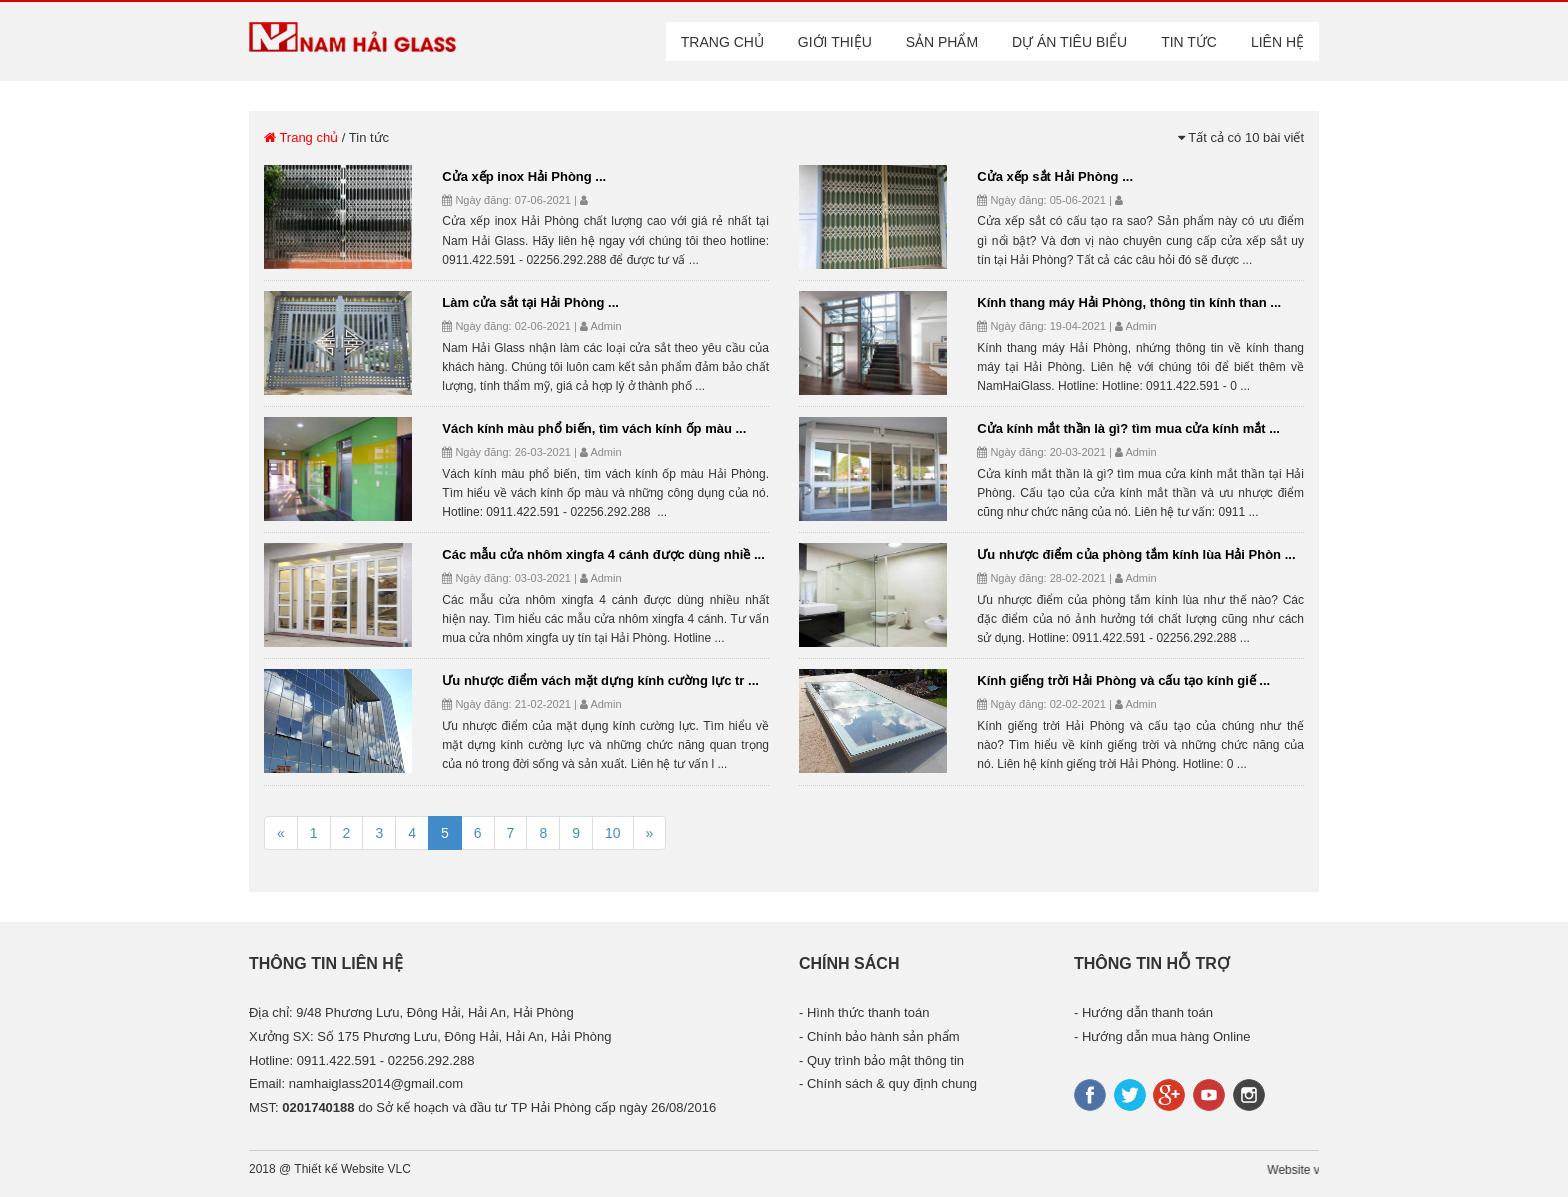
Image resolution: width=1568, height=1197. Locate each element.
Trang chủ (722, 42)
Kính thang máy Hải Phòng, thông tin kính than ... (1129, 302)
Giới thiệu (835, 42)
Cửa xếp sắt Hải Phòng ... (1055, 176)
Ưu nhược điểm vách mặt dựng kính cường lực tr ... (600, 680)
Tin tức (1189, 42)
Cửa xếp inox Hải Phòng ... (524, 176)
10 (613, 833)
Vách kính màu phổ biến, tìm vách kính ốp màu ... (594, 428)
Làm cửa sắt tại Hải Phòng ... (530, 302)
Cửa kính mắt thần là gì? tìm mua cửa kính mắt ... (1128, 428)
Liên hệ (1277, 42)
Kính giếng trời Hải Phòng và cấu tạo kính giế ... (1123, 680)
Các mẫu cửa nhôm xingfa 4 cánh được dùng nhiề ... (603, 554)
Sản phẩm (942, 42)
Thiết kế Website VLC (352, 1169)
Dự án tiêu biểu (1069, 42)
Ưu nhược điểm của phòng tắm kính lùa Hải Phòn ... (1136, 554)
